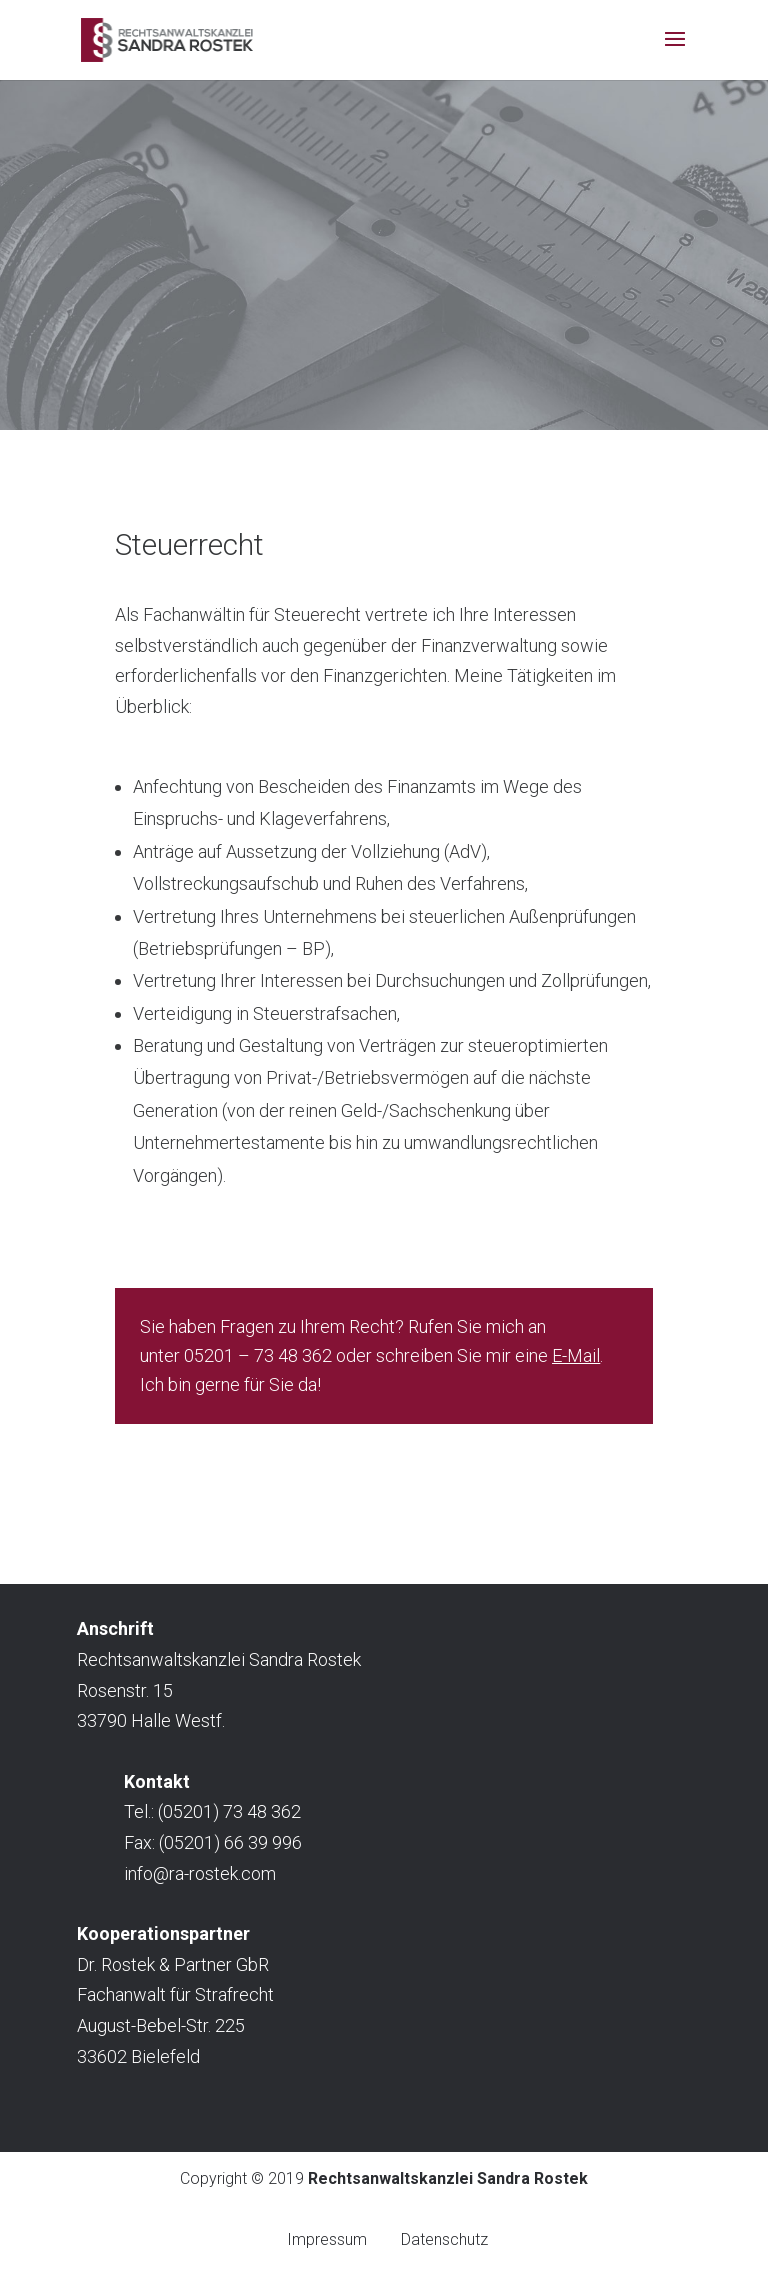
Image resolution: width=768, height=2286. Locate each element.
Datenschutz (444, 2239)
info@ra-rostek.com (200, 1873)
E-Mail (576, 1355)
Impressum (327, 2239)
